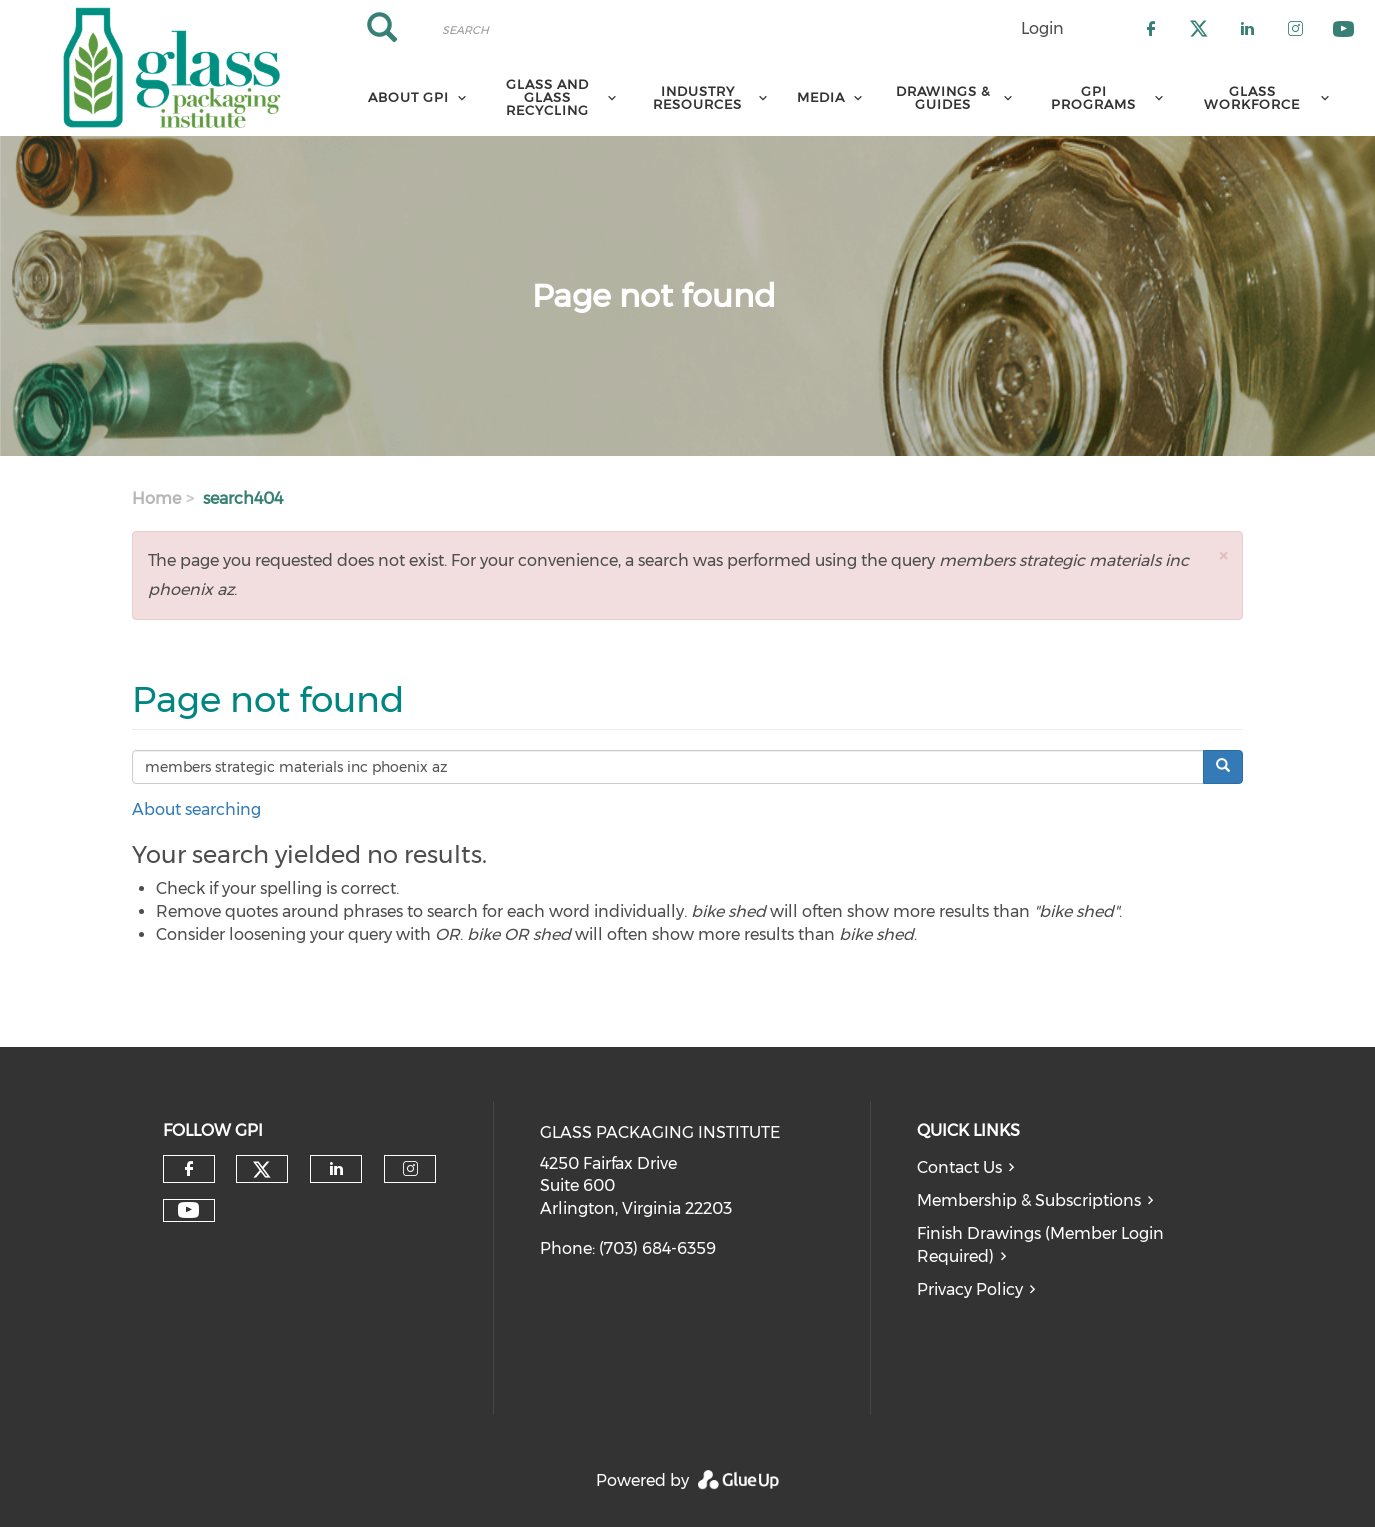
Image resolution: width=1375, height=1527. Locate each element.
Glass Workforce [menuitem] (1252, 97)
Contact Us (959, 1167)
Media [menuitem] (821, 97)
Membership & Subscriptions (1029, 1200)
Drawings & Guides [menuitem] (943, 97)
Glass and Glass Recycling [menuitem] (547, 97)
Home (156, 498)
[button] (1223, 555)
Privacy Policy (970, 1289)
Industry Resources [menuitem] (697, 97)
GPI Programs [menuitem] (1093, 97)
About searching (196, 809)
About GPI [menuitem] (408, 97)
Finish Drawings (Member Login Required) (1040, 1245)
